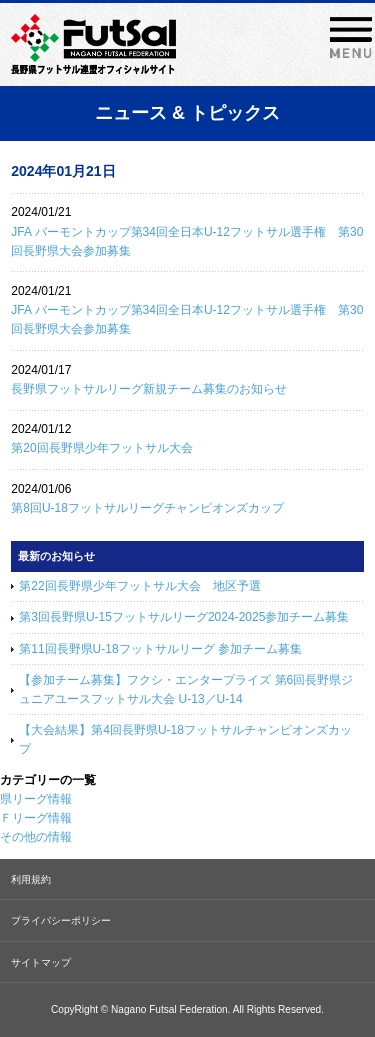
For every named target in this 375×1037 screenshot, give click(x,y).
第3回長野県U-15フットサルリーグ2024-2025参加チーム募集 (184, 617)
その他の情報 (36, 837)
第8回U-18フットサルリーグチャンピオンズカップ (147, 508)
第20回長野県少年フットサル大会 (101, 448)
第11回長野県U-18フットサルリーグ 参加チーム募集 (160, 649)
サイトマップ (41, 962)
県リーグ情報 (36, 799)
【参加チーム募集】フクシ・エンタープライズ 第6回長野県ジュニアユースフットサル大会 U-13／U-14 (186, 689)
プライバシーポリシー (61, 920)
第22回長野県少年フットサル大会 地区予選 (139, 586)
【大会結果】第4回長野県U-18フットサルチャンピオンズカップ (185, 739)
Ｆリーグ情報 (36, 818)
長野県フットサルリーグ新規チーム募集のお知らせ (149, 389)
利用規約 (31, 879)
